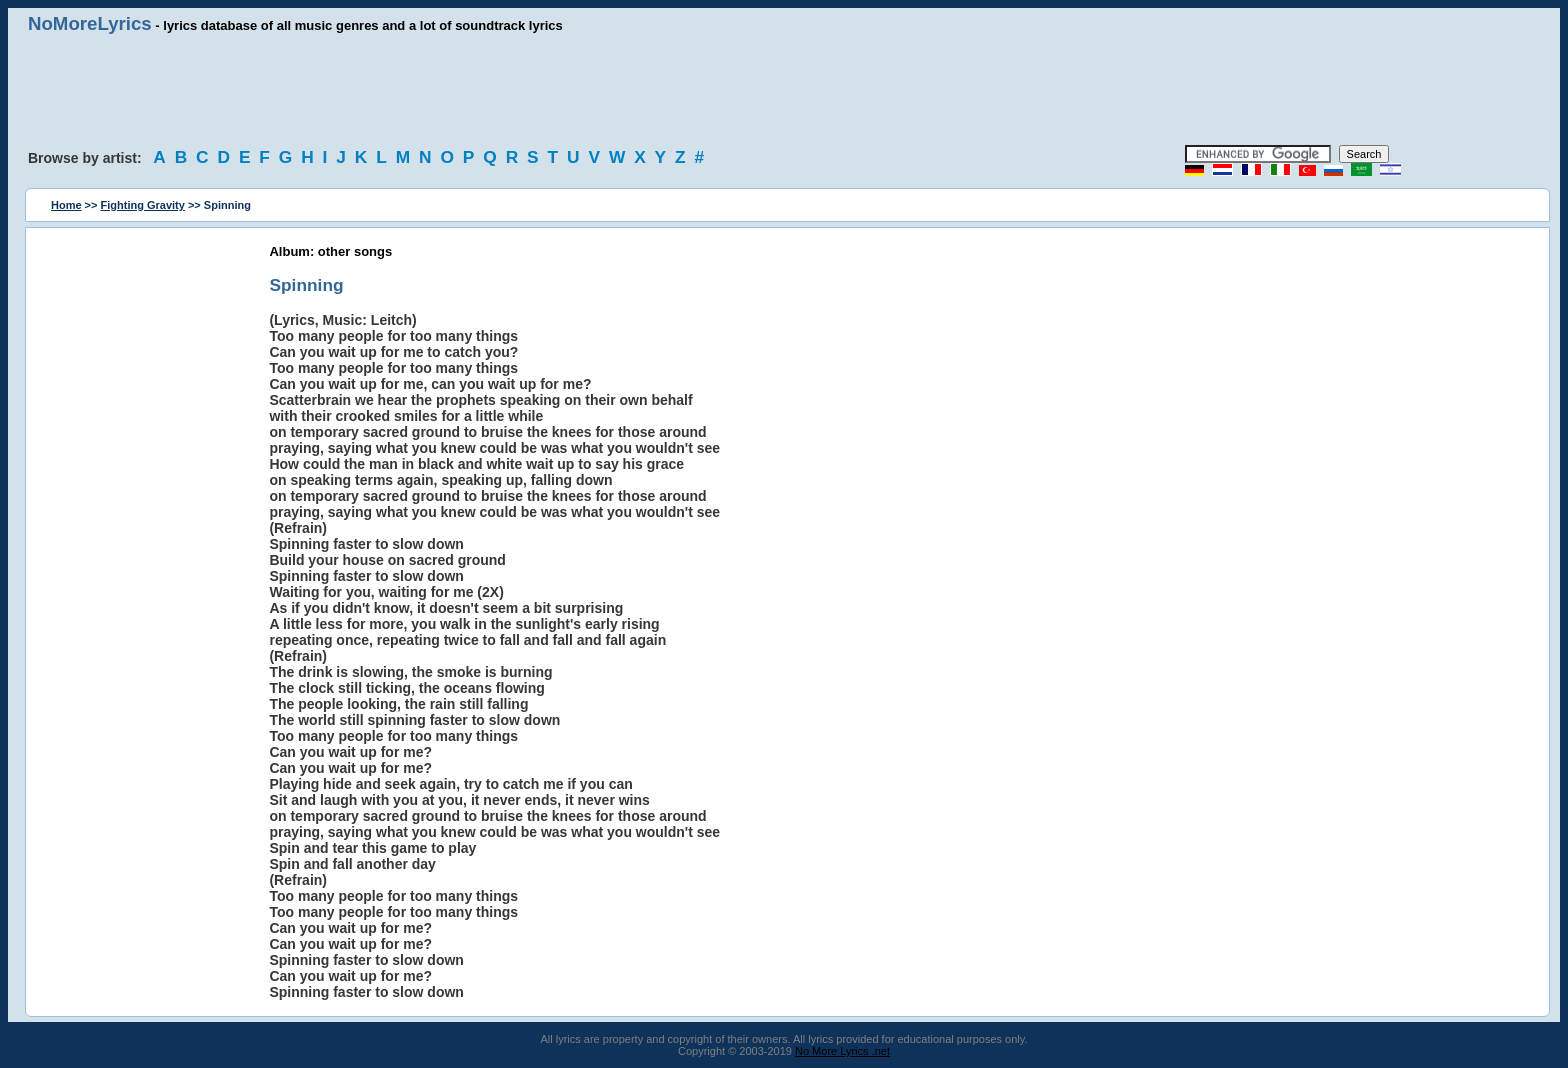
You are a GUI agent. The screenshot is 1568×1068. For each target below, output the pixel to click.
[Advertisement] (784, 90)
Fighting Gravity (143, 205)
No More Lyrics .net (842, 1051)
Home (66, 205)
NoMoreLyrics (90, 23)
